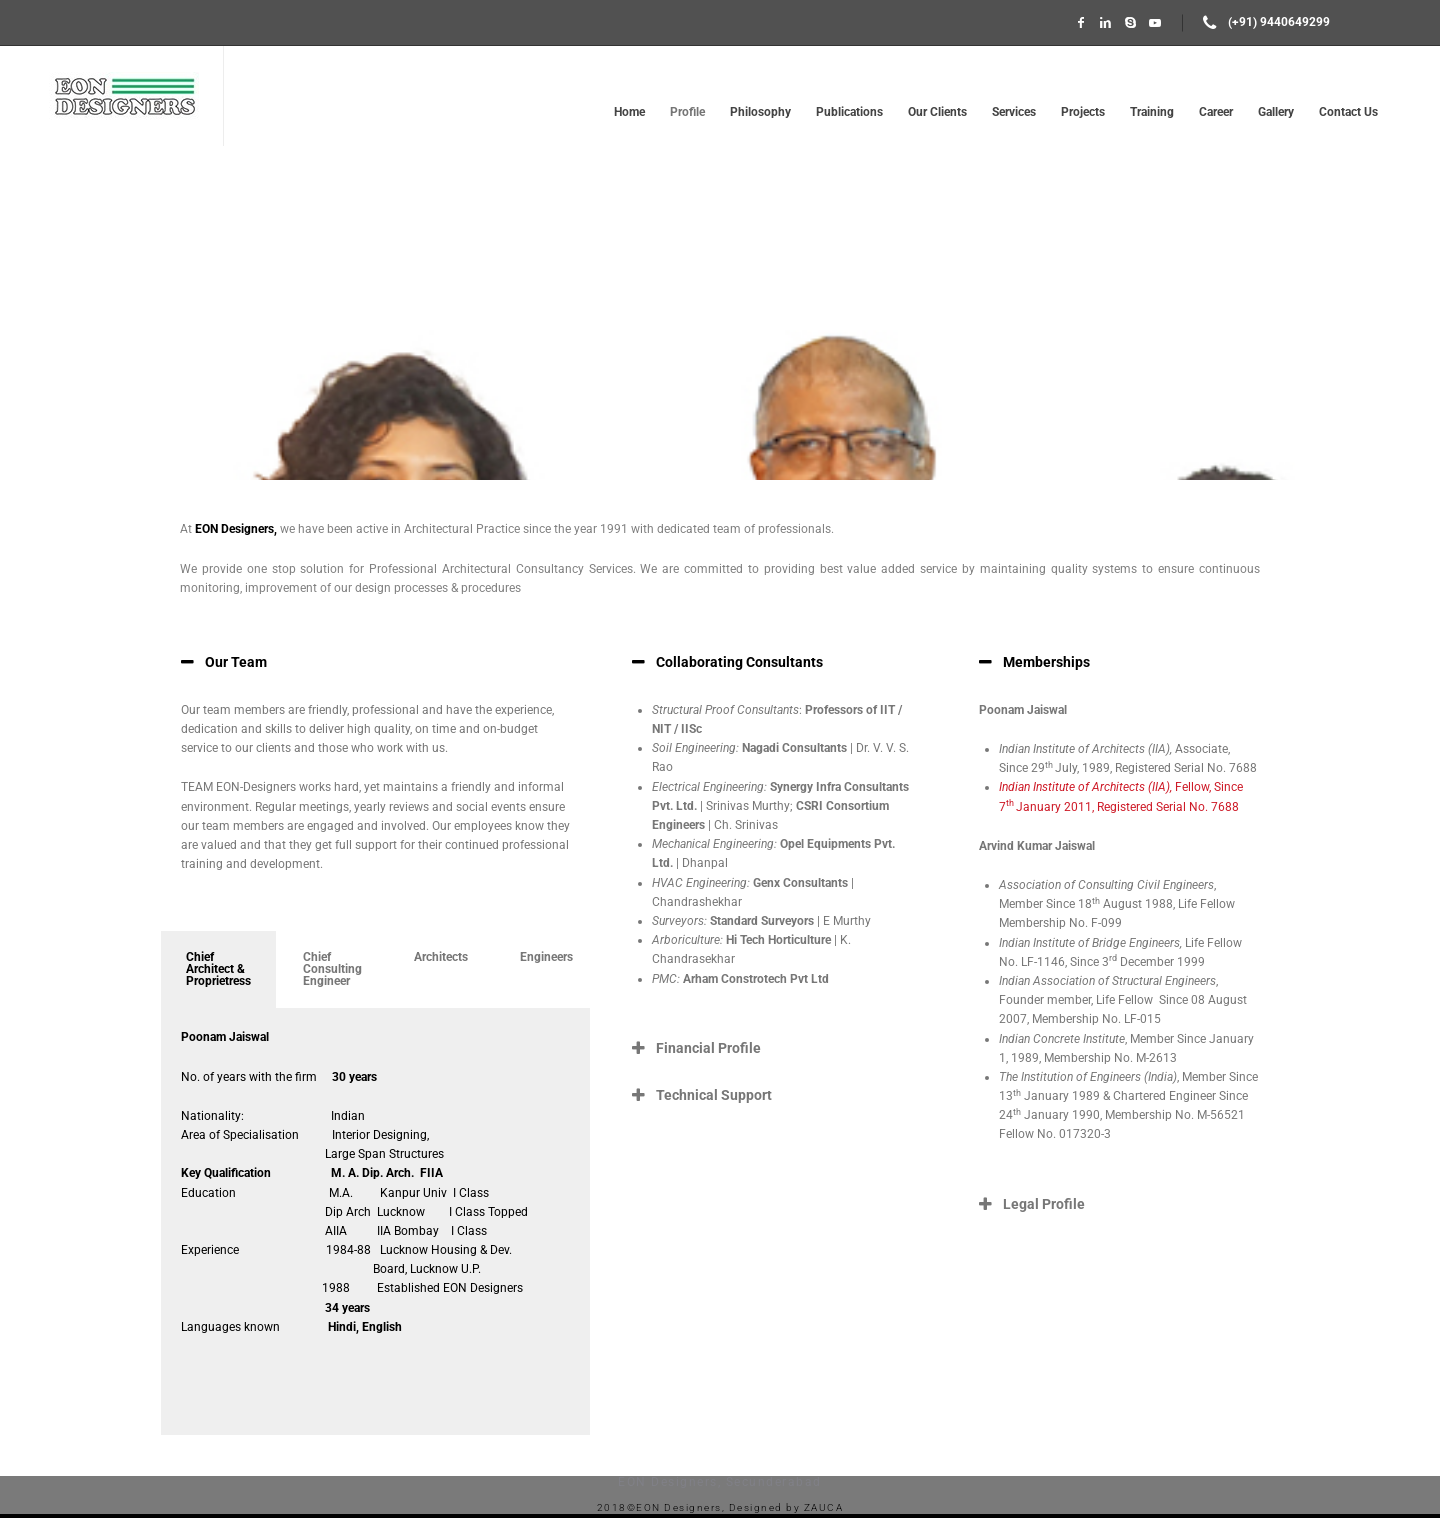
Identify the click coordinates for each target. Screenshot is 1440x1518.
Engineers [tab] (546, 957)
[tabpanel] (375, 1222)
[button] (375, 662)
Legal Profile (1044, 1204)
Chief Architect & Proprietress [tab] (218, 969)
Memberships (1046, 662)
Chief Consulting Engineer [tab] (332, 969)
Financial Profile (708, 1048)
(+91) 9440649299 (1279, 22)
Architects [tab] (441, 957)
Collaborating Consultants (739, 662)
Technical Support (714, 1095)
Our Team (236, 662)
